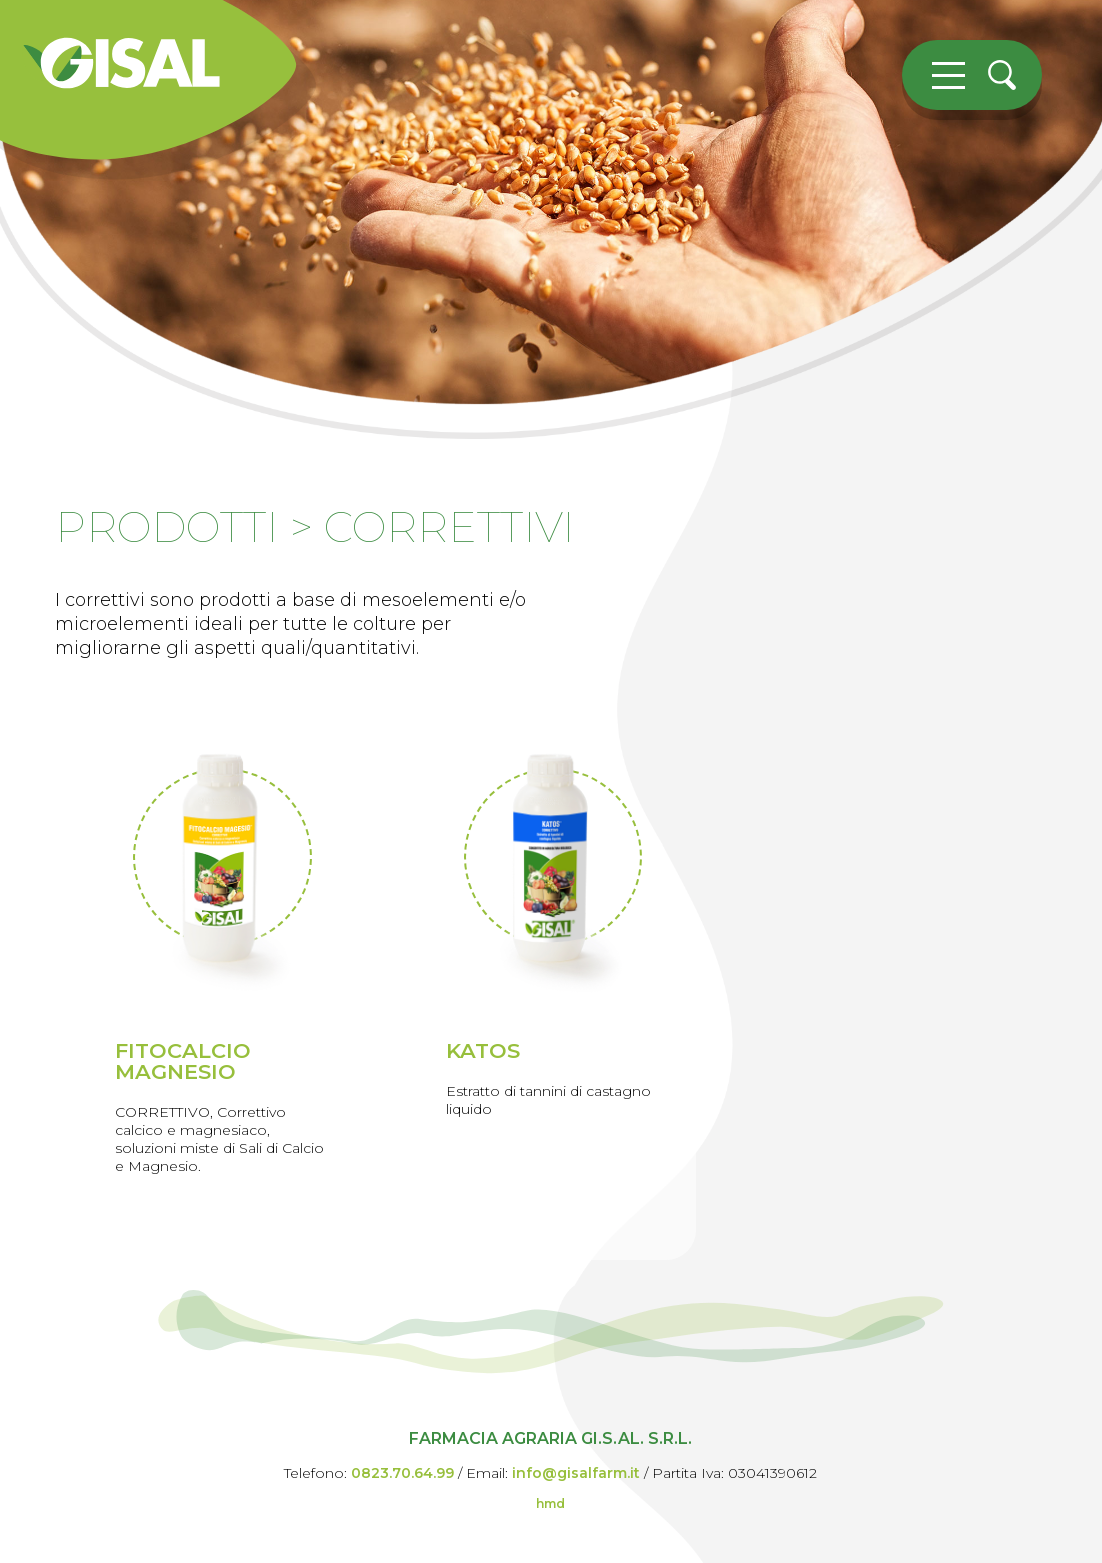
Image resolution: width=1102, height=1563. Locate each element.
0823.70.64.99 (402, 1473)
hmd (550, 1503)
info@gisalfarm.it (576, 1473)
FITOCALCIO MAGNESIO (183, 1061)
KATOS (483, 1050)
